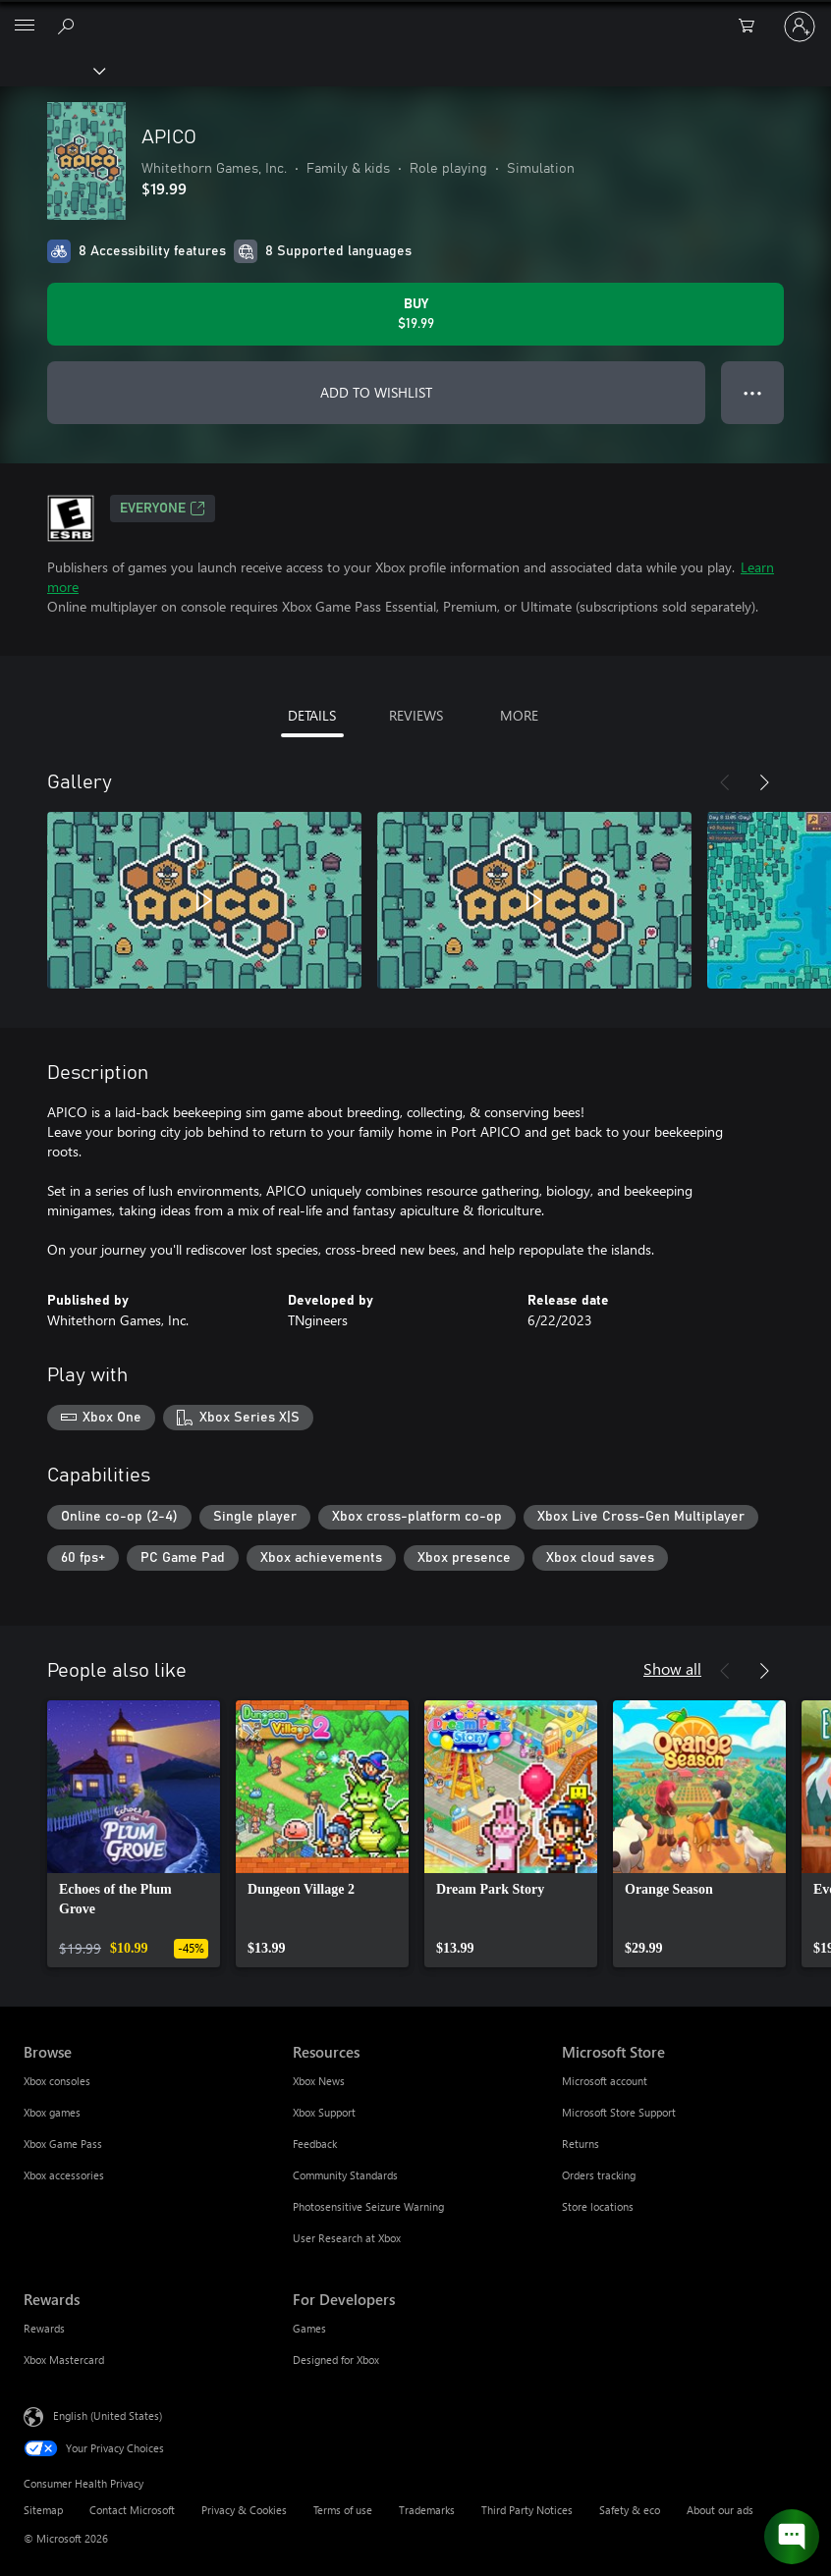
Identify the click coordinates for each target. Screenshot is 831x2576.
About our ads (720, 2509)
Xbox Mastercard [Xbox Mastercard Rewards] (64, 2359)
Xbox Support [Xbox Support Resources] (324, 2112)
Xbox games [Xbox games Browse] (52, 2112)
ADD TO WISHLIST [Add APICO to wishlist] (376, 392)
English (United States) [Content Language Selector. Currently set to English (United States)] (107, 2415)
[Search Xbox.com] (68, 25)
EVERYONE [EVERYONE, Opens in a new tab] (162, 508)
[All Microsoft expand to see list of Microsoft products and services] (24, 26)
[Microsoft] (414, 15)
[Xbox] (51, 69)
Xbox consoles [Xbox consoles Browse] (57, 2080)
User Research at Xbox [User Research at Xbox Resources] (347, 2237)
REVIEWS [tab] (416, 715)
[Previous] (725, 782)
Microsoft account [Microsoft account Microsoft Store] (604, 2080)
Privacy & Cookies (244, 2509)
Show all (672, 1668)
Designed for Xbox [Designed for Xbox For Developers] (336, 2359)
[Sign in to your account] (799, 26)
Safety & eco (629, 2509)
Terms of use (342, 2509)
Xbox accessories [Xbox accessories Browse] (64, 2175)
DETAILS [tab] (312, 715)
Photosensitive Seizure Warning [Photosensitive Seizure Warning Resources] (368, 2206)
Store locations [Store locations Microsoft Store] (598, 2206)
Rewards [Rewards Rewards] (44, 2328)
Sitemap (43, 2509)
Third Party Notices (527, 2509)
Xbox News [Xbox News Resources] (319, 2080)
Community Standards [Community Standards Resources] (345, 2175)
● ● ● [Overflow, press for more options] (753, 392)
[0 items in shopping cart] (752, 26)
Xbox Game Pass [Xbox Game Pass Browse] (63, 2143)
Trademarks (427, 2509)
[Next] (764, 782)
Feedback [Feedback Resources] (315, 2143)
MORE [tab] (519, 715)
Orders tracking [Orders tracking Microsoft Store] (599, 2175)
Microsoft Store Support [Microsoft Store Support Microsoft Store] (619, 2112)
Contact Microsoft (132, 2509)
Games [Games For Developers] (309, 2328)
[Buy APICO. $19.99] (415, 314)
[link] (133, 1833)
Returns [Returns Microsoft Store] (580, 2143)
